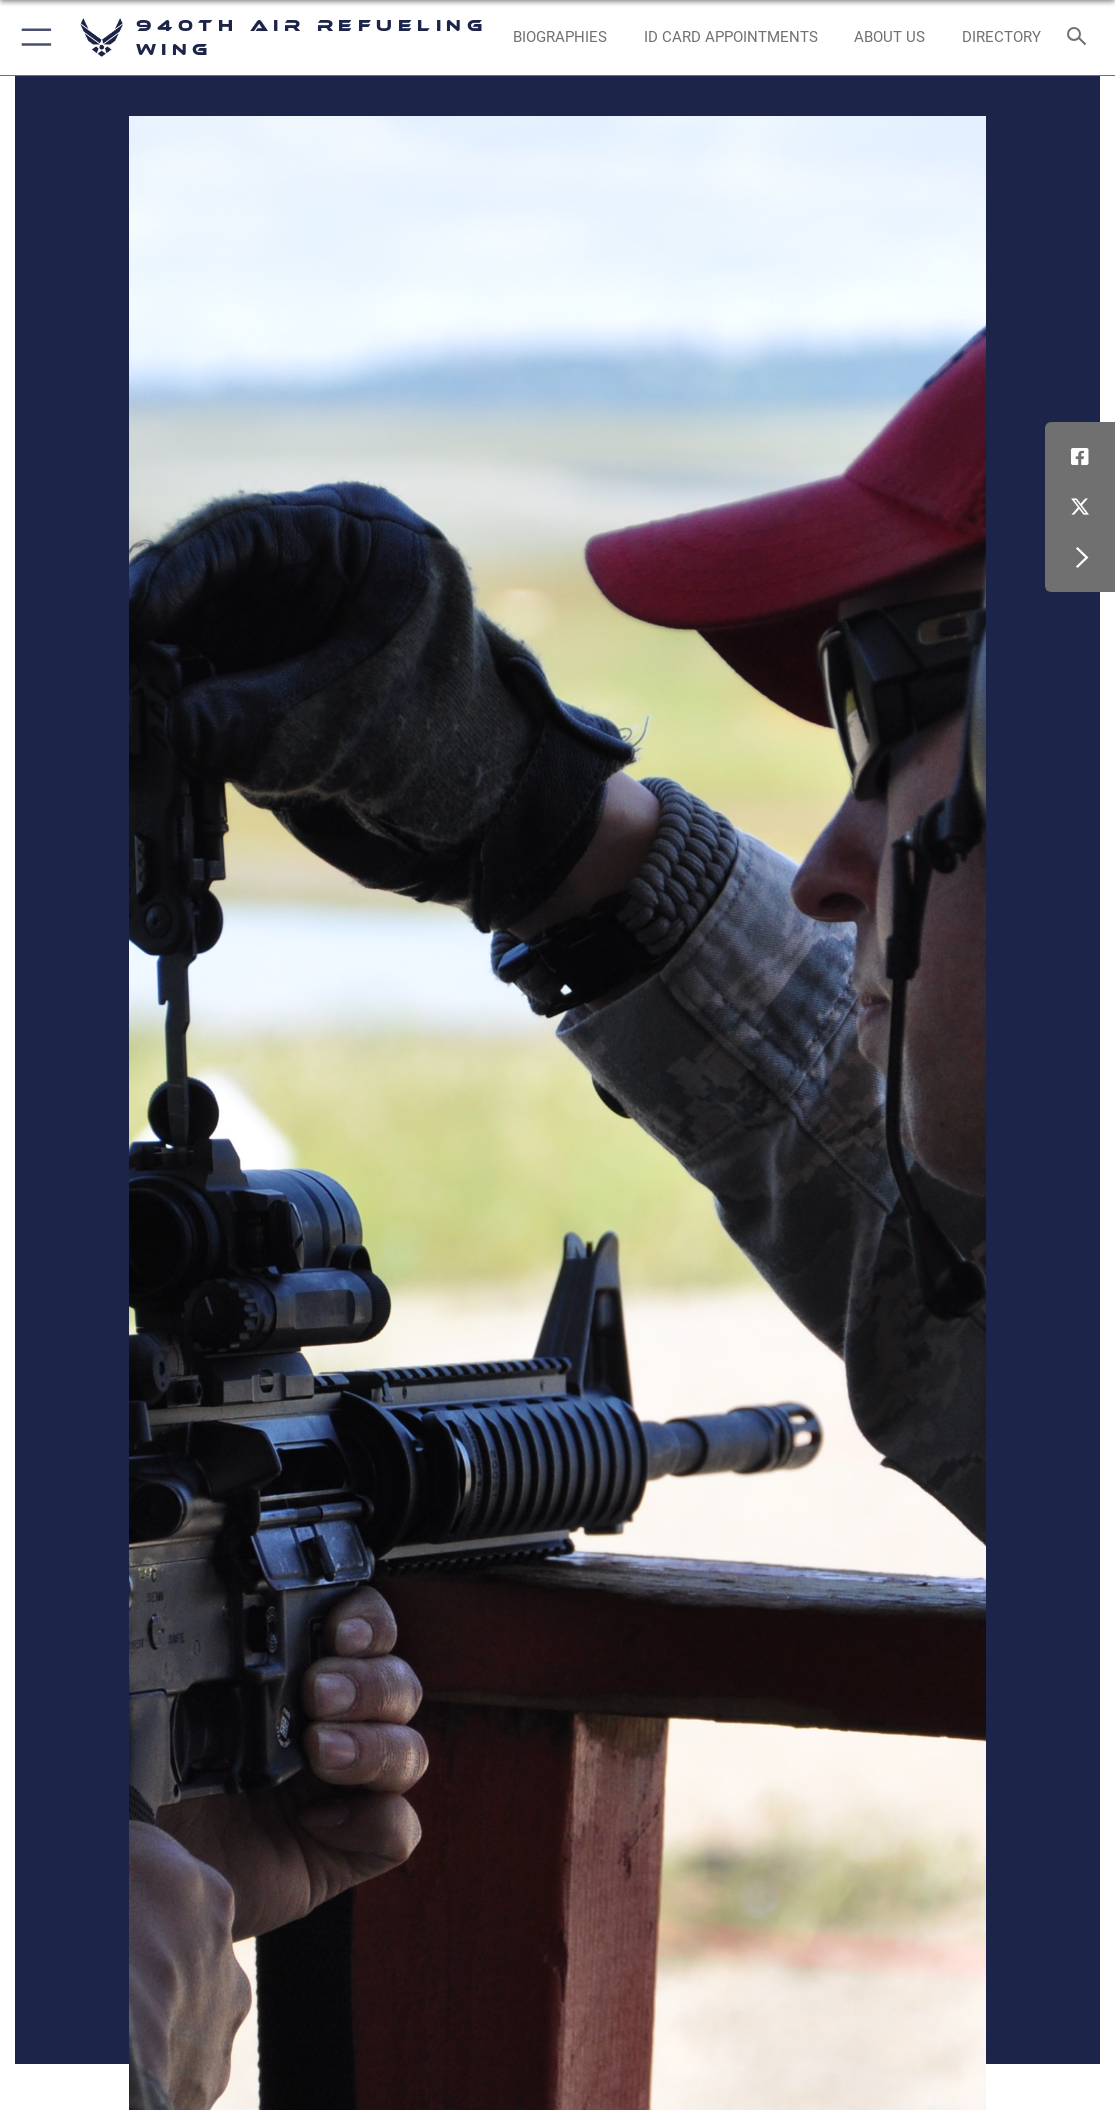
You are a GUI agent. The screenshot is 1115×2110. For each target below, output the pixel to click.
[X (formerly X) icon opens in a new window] (1080, 507)
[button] (32, 37)
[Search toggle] (1080, 37)
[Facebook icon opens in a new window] (1080, 457)
